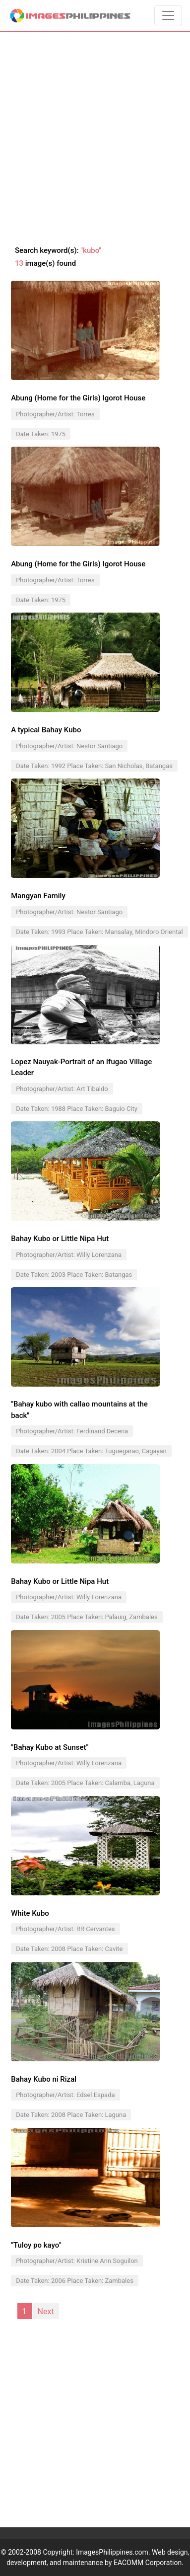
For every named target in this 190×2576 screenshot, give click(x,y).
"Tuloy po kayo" (36, 2245)
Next (46, 2311)
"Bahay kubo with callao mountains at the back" (79, 1410)
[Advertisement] (95, 139)
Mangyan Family (38, 895)
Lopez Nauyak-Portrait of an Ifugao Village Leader (81, 1067)
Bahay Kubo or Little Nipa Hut (60, 1238)
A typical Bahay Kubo (46, 729)
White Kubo (30, 1913)
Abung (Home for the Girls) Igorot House (78, 397)
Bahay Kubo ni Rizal (43, 2079)
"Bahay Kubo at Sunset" (49, 1747)
